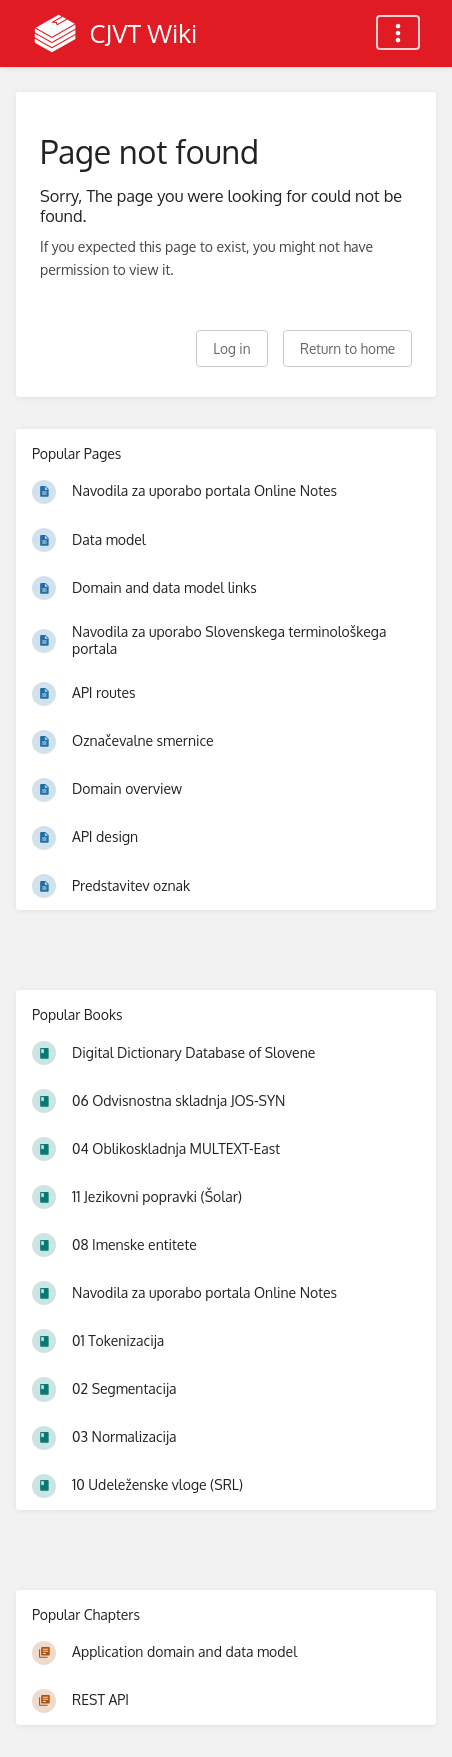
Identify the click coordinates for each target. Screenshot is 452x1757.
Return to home (347, 348)
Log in (231, 348)
